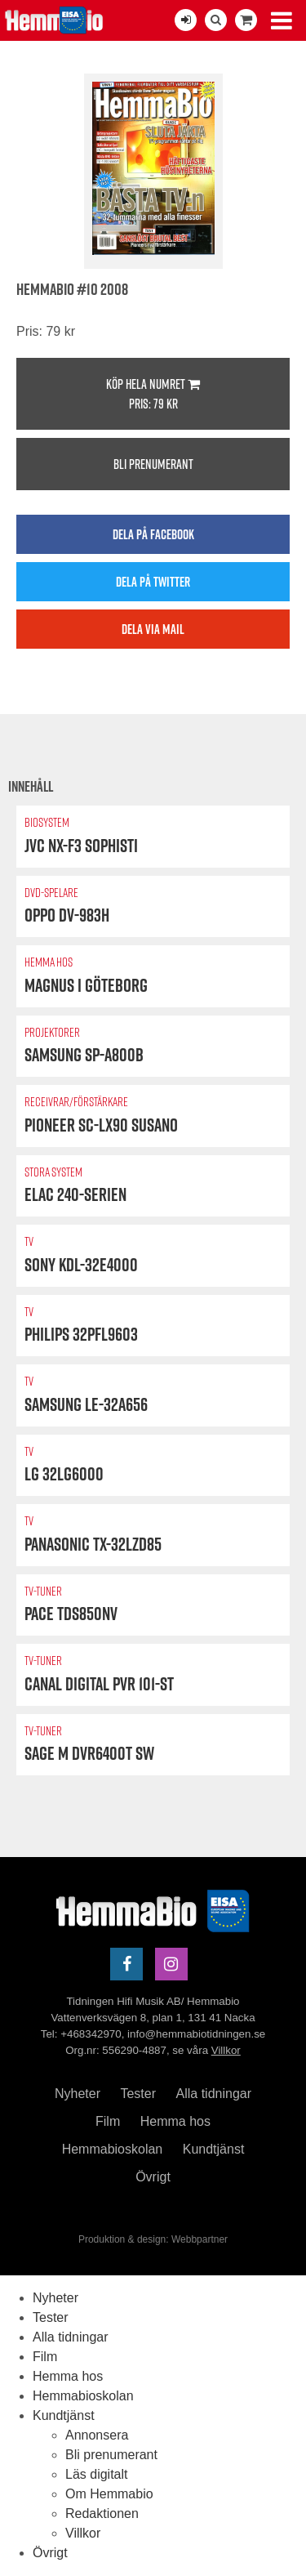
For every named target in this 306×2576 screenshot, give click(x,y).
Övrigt (153, 2177)
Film (107, 2121)
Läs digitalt (96, 2474)
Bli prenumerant (153, 464)
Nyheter (77, 2094)
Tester (138, 2094)
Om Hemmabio (109, 2494)
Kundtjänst (214, 2149)
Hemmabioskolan (112, 2149)
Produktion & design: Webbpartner (153, 2239)
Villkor (226, 2050)
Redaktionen (102, 2513)
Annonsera (96, 2435)
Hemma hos (175, 2121)
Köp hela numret (153, 394)
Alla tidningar (214, 2094)
